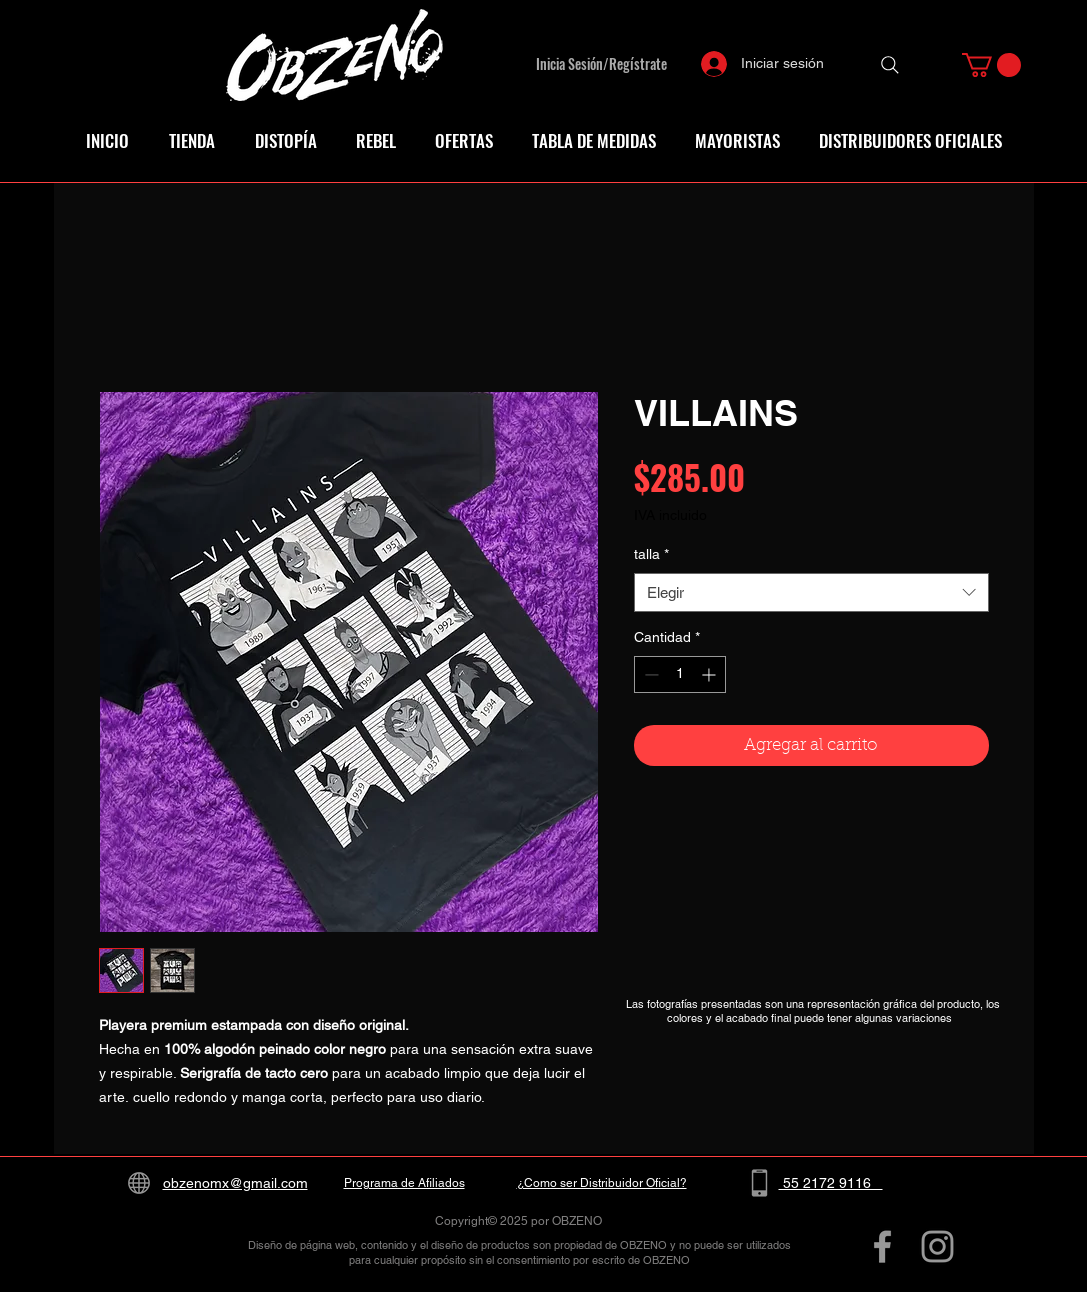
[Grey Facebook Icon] (882, 1246)
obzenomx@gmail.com (235, 1183)
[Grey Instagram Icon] (937, 1246)
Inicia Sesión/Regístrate (601, 64)
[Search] (890, 65)
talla (651, 554)
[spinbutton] (680, 674)
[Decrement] (649, 674)
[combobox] (811, 592)
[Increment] (710, 674)
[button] (991, 65)
